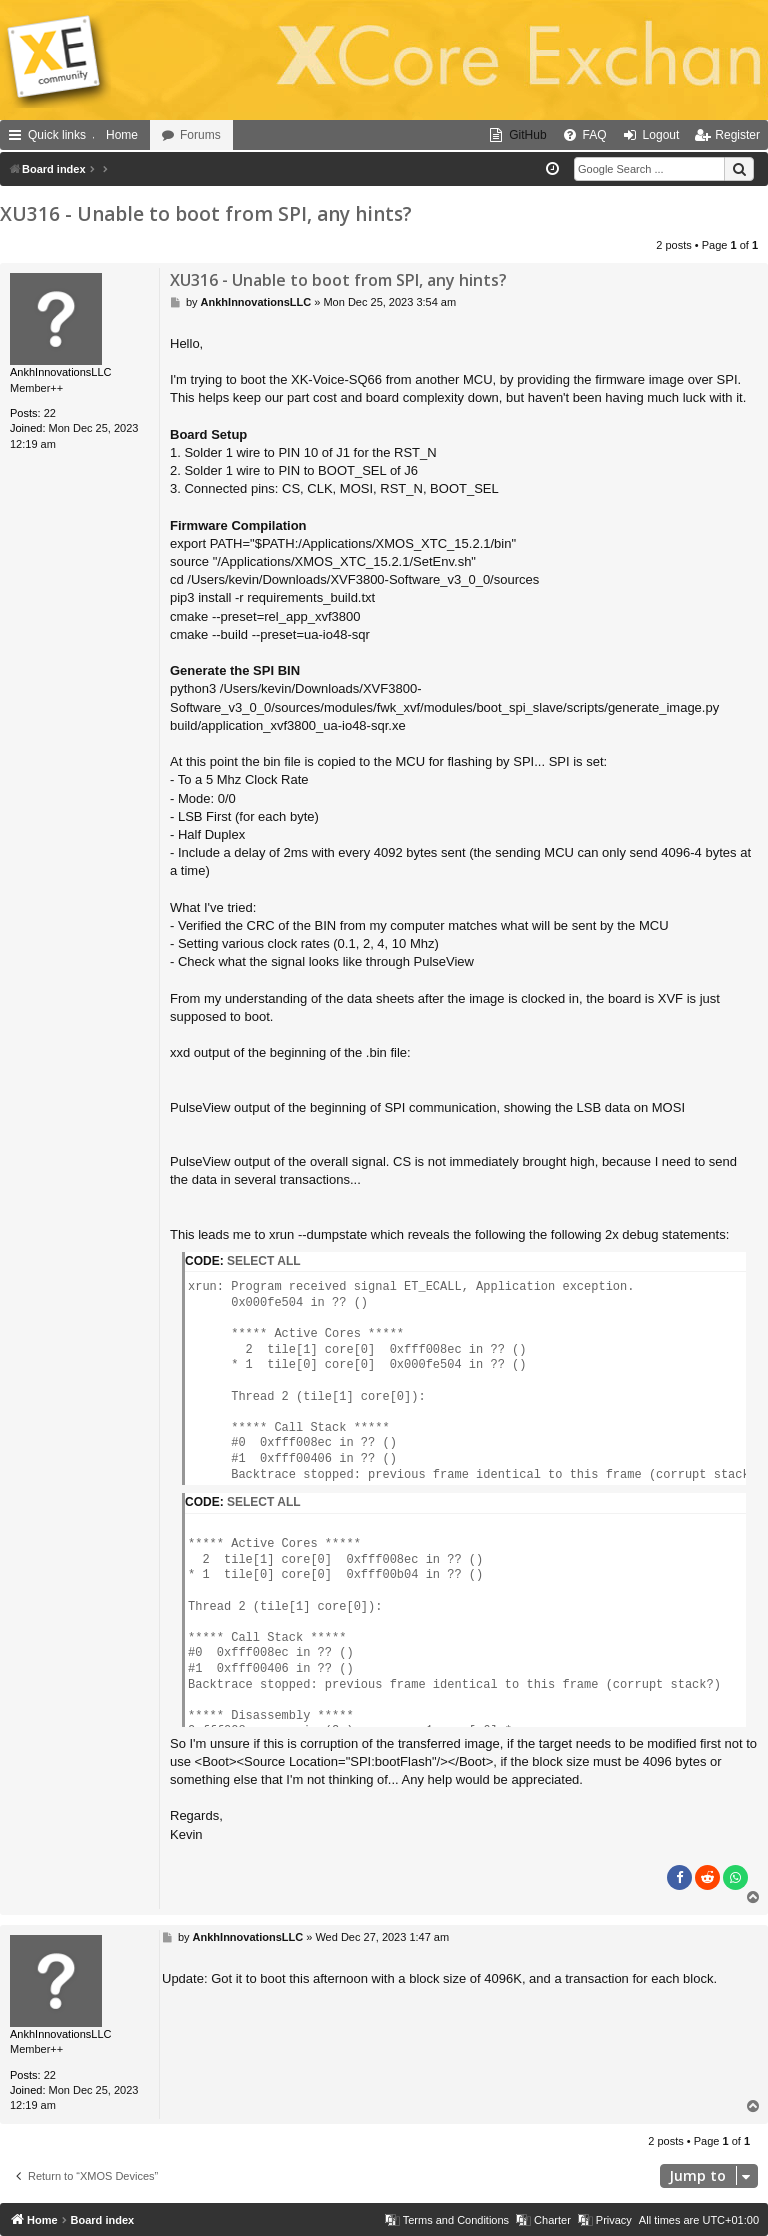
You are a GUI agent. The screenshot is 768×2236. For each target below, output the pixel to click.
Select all (264, 1261)
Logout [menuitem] (661, 135)
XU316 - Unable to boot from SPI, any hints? (206, 214)
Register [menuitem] (737, 135)
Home (122, 135)
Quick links (57, 135)
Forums (200, 135)
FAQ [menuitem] (595, 135)
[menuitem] (517, 135)
